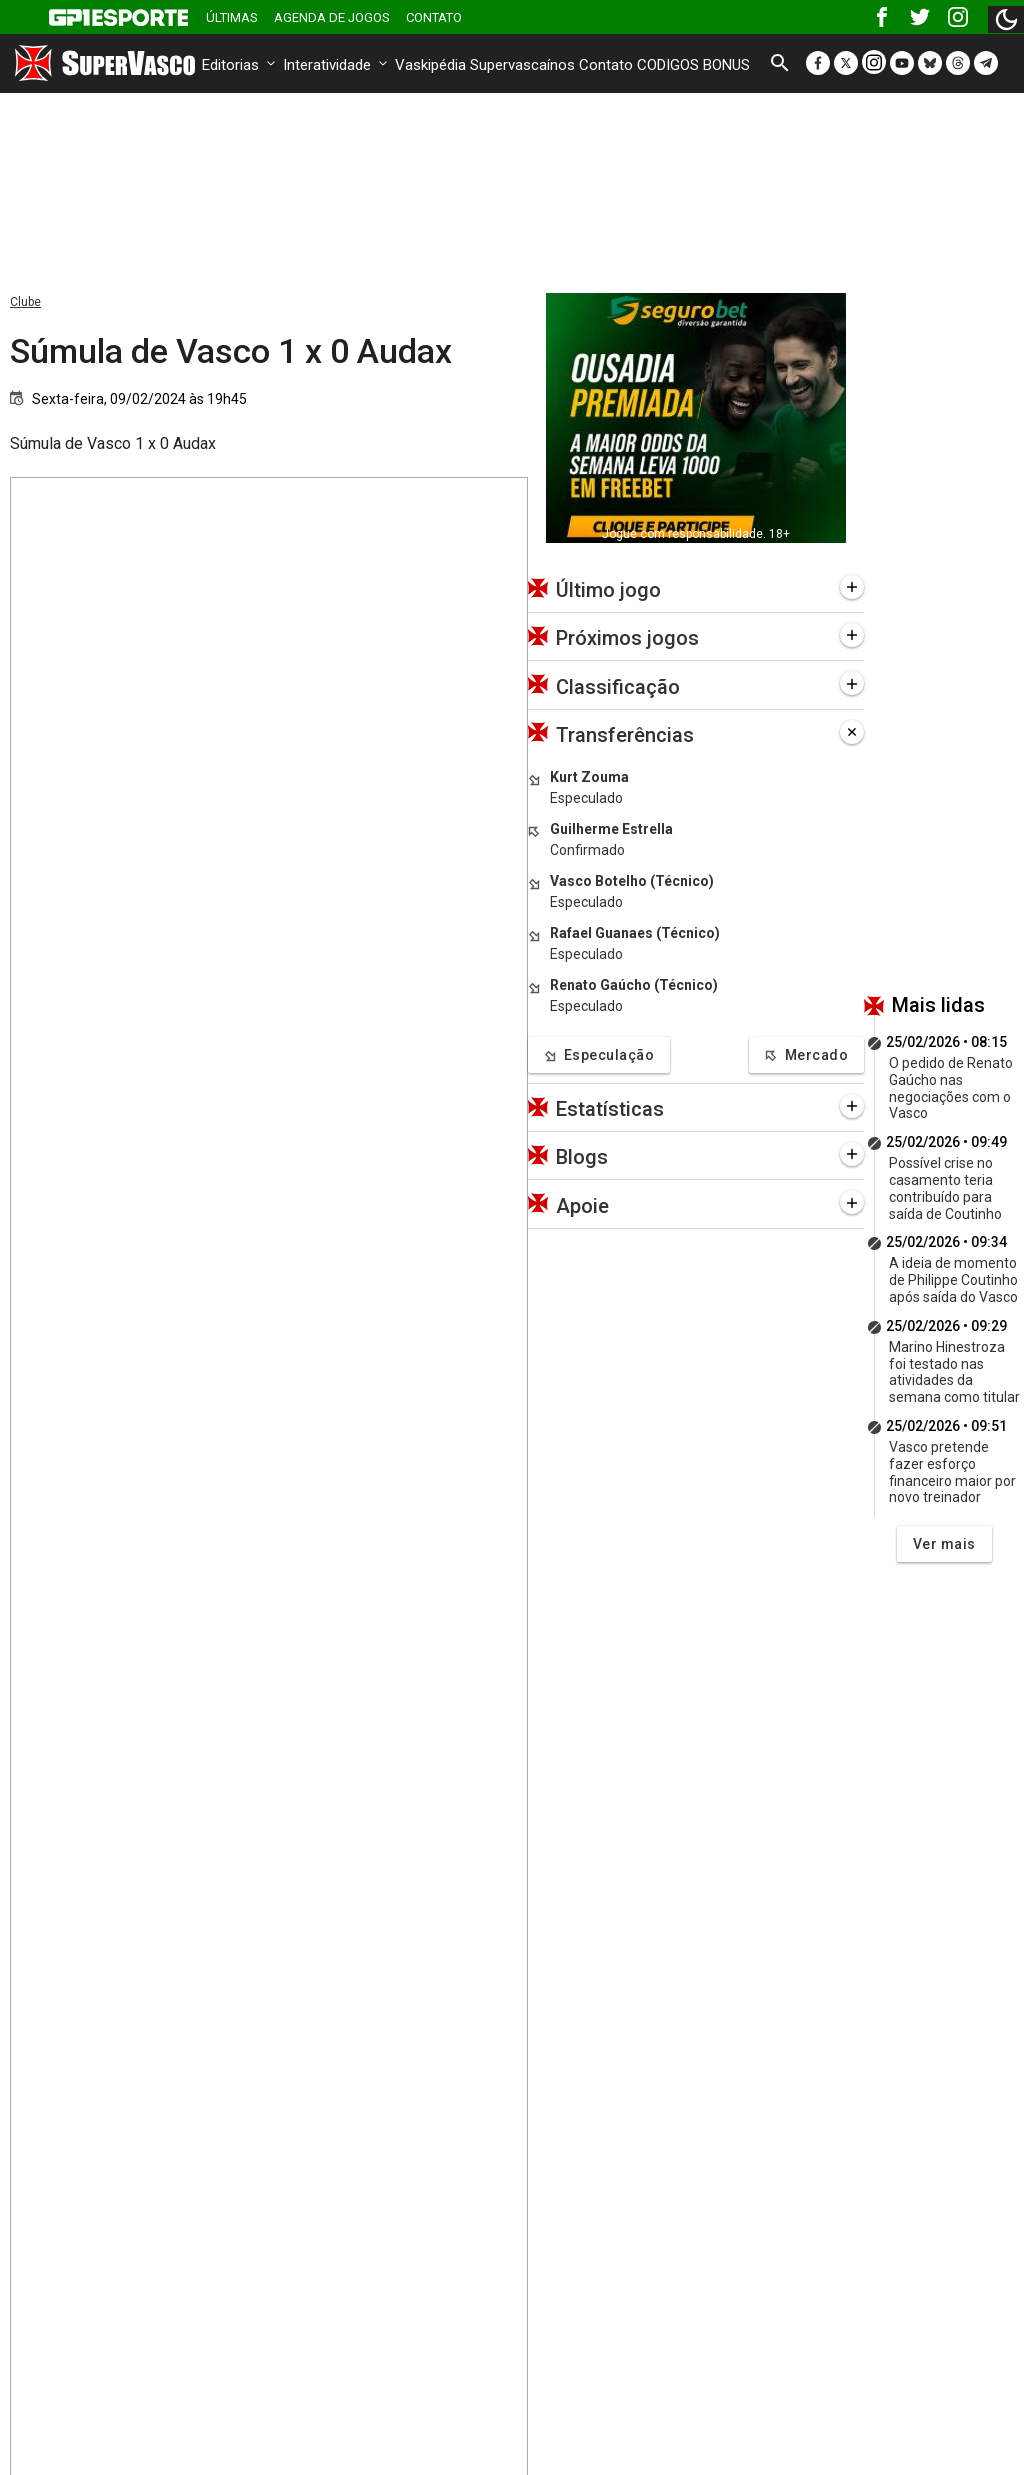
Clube (25, 302)
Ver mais (944, 1544)
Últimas (232, 17)
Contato (434, 17)
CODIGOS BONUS (693, 65)
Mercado (806, 1055)
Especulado (586, 798)
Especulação (599, 1055)
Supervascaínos (522, 65)
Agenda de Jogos (332, 17)
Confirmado (587, 850)
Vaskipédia (430, 65)
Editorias (240, 65)
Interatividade (337, 65)
